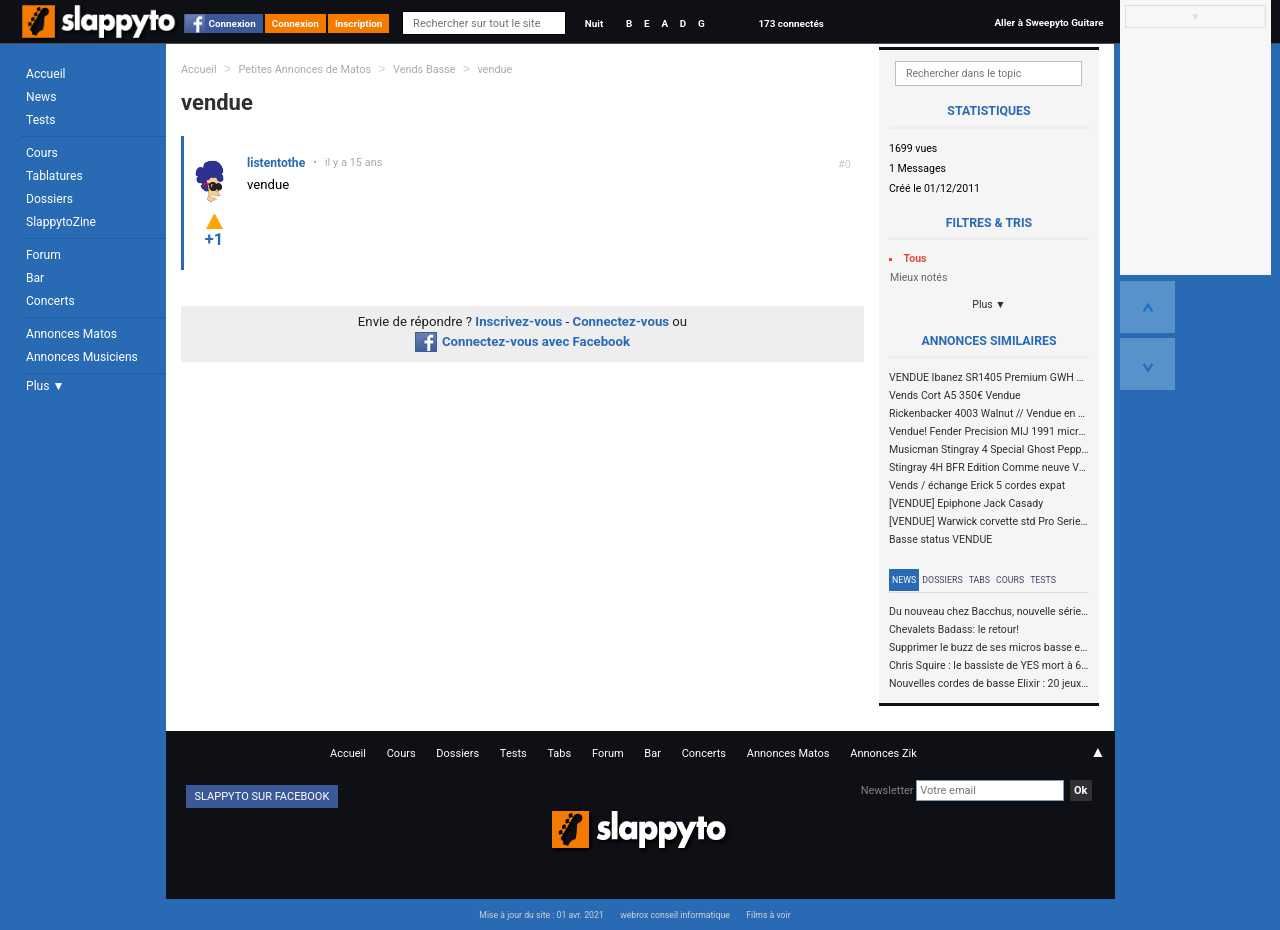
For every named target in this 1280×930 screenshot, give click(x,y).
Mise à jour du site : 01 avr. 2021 (541, 915)
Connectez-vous (621, 321)
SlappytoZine (61, 222)
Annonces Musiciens (82, 357)
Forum (43, 255)
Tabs (979, 580)
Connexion (232, 23)
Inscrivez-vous (518, 321)
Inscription (359, 23)
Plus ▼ (45, 386)
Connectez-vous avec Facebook (522, 341)
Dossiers (49, 199)
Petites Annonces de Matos (304, 69)
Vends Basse (424, 69)
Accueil (46, 74)
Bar (35, 278)
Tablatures (54, 176)
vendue (494, 69)
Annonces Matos (71, 334)
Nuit (594, 23)
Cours (42, 153)
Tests (40, 120)
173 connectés (790, 23)
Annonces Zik (883, 753)
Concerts (50, 301)
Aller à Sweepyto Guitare (1048, 22)
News (41, 97)
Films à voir (768, 915)
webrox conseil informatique (675, 915)
